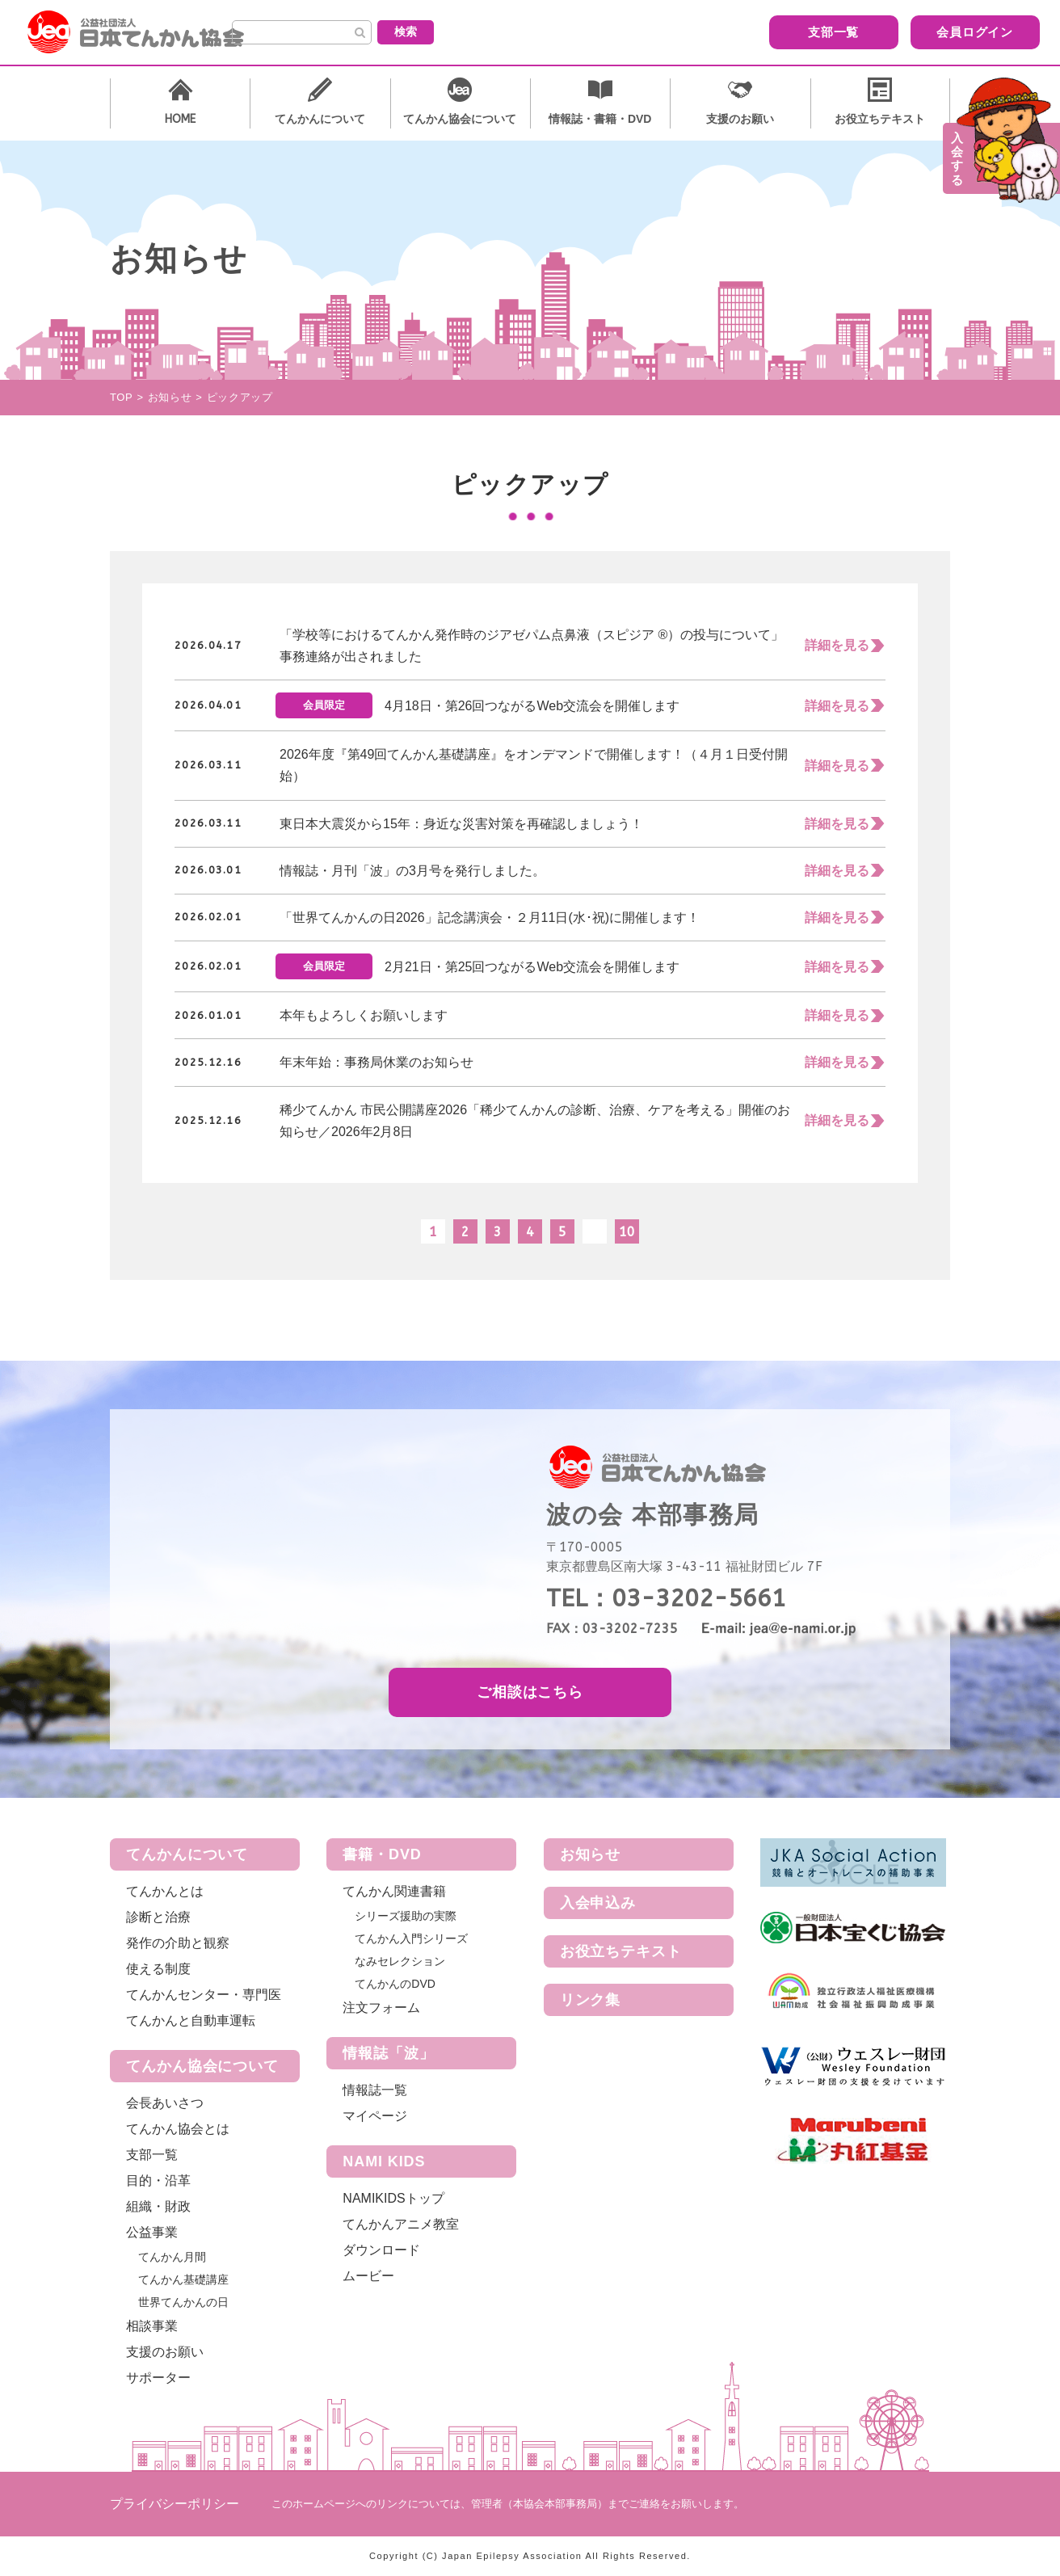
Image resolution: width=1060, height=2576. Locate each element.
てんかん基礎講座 (183, 2279)
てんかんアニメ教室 (401, 2224)
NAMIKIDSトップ (393, 2198)
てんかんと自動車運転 (190, 2020)
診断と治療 (158, 1917)
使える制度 (158, 1969)
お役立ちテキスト (621, 1951)
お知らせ (590, 1854)
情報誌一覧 (375, 2090)
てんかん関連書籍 (394, 1891)
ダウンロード (381, 2250)
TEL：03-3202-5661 (666, 1598)
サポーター (158, 2377)
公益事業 (152, 2232)
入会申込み (598, 1903)
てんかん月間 (172, 2256)
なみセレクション (400, 1961)
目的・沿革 (158, 2180)
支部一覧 (720, 31)
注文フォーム (381, 2007)
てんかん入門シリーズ (411, 1938)
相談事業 (152, 2326)
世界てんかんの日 (183, 2302)
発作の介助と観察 (177, 1943)
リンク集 (590, 2000)
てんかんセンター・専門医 (203, 1994)
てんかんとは (165, 1891)
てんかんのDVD (395, 1983)
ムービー (368, 2276)
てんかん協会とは (177, 2129)
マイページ (375, 2116)
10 (627, 1232)
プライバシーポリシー (174, 2504)
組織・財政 (158, 2206)
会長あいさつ (165, 2103)
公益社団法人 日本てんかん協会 (148, 32)
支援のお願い (165, 2352)
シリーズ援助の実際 (405, 1915)
